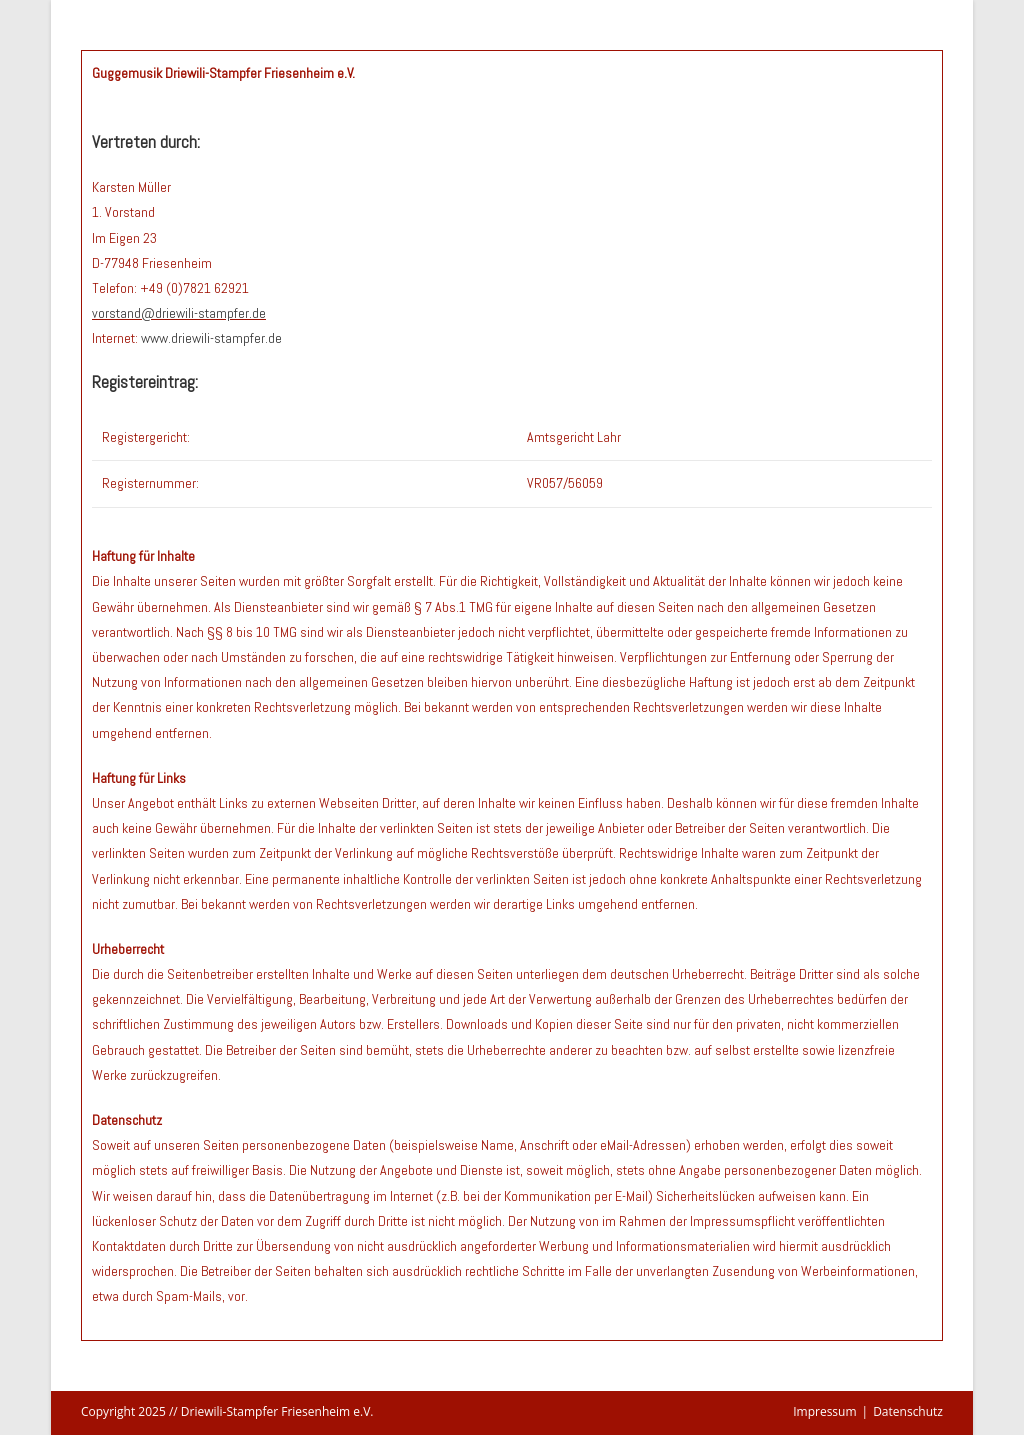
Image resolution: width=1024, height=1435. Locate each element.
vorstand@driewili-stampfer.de (179, 313)
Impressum (824, 1411)
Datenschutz (908, 1411)
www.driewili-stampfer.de (211, 338)
